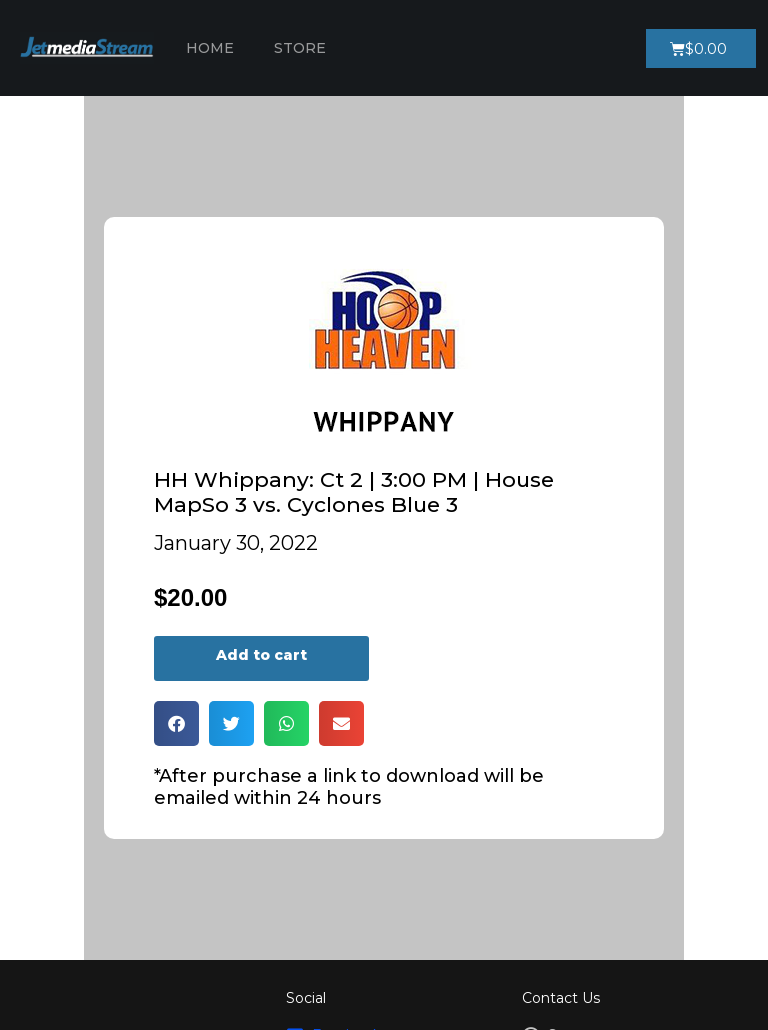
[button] (176, 723)
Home (210, 48)
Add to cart (261, 655)
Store (300, 48)
